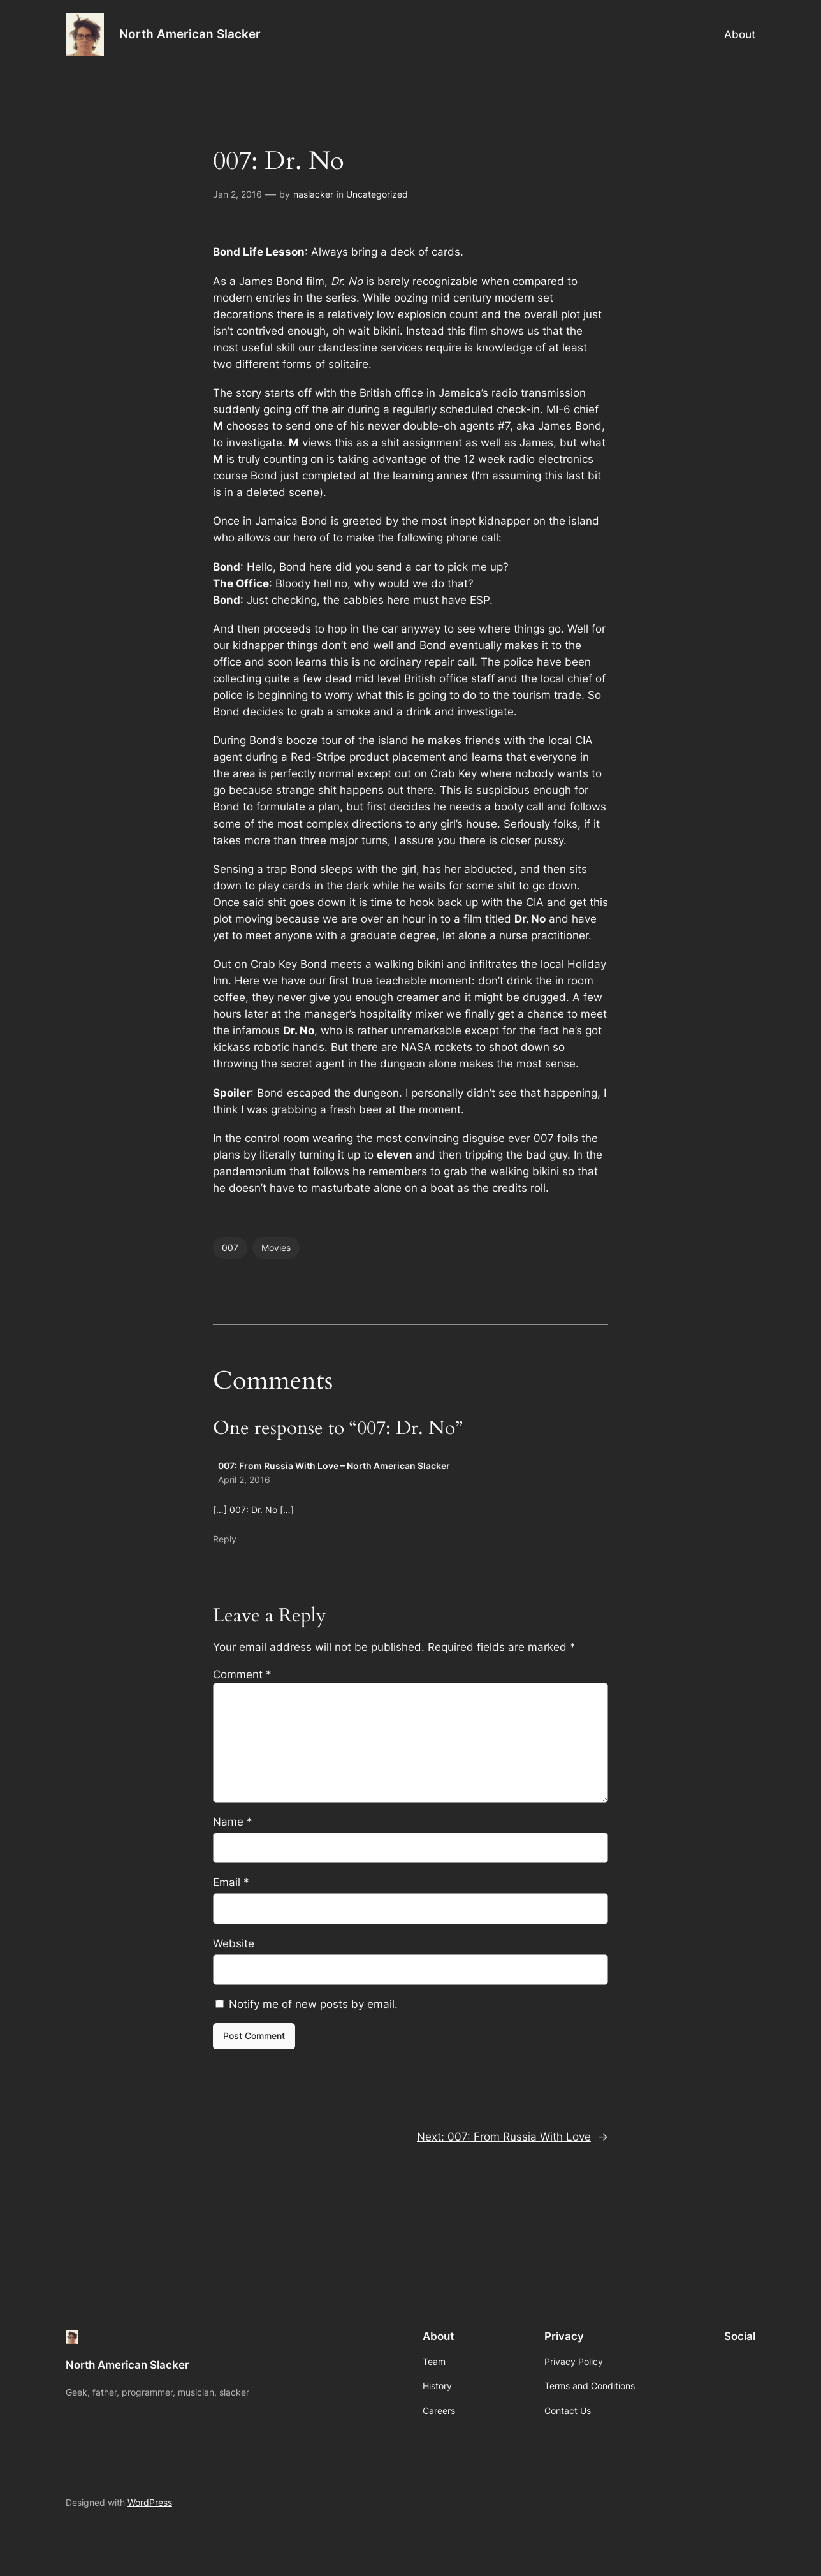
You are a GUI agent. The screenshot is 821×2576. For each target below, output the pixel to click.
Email (231, 1882)
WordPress (149, 2502)
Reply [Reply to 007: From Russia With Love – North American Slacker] (224, 1538)
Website (233, 1943)
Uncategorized (377, 194)
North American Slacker (190, 33)
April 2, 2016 (244, 1479)
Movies (276, 1247)
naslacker (313, 194)
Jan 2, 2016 (237, 194)
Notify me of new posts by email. (313, 2004)
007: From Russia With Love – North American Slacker (334, 1465)
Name (232, 1821)
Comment (242, 1674)
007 (230, 1247)
